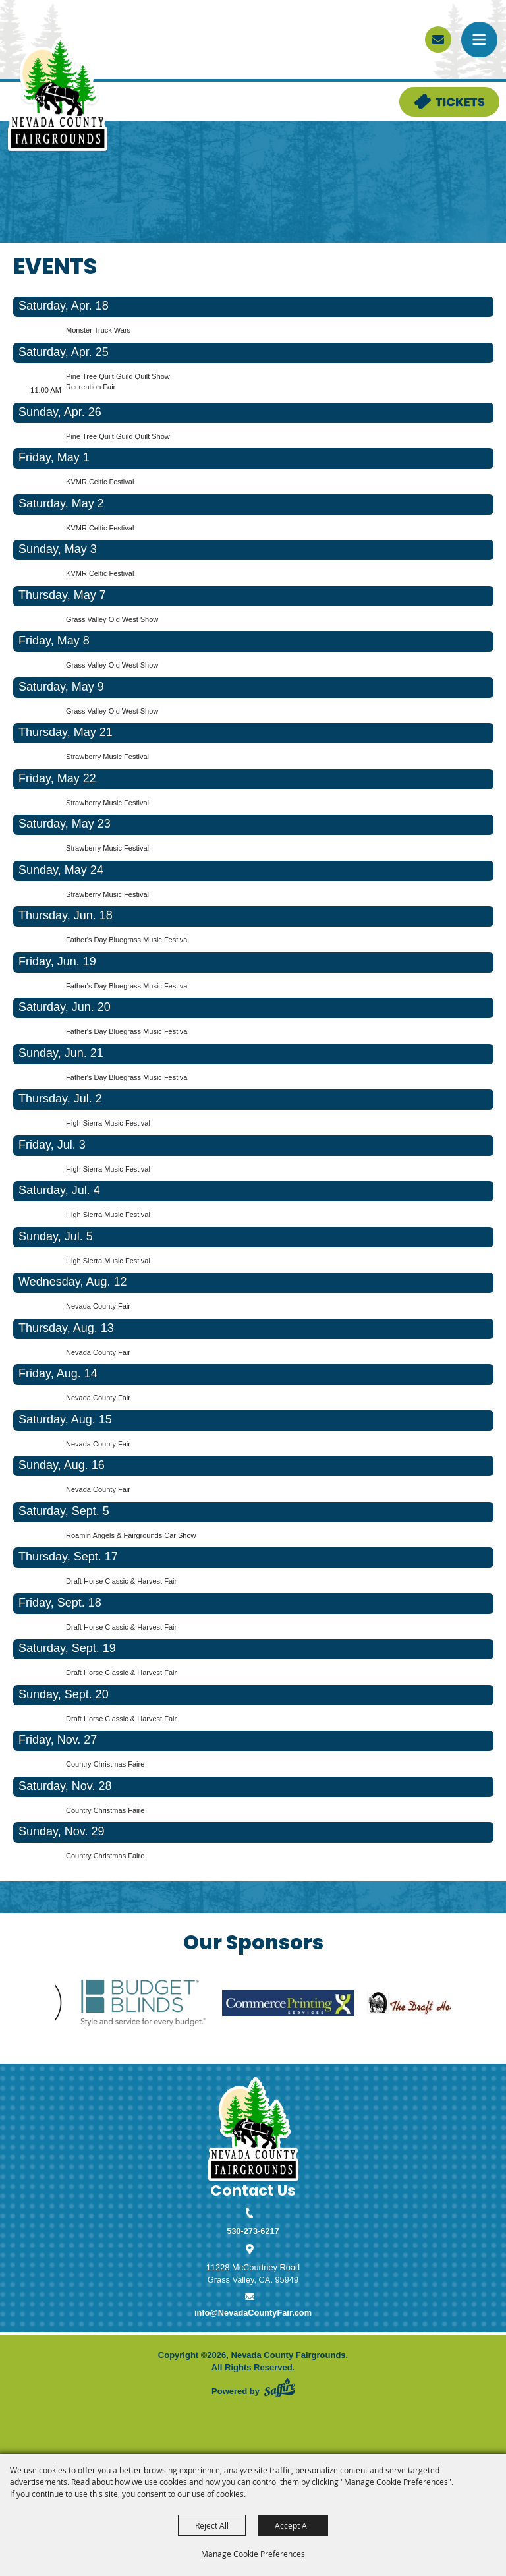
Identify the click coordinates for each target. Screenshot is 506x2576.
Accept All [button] (293, 2525)
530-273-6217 (253, 2231)
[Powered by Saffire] (279, 2387)
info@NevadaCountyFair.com (253, 2313)
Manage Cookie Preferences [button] (253, 2553)
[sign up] (438, 39)
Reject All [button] (212, 2525)
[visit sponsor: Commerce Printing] (304, 2005)
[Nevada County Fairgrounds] (58, 95)
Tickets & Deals (430, 93)
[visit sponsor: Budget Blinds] (159, 2004)
